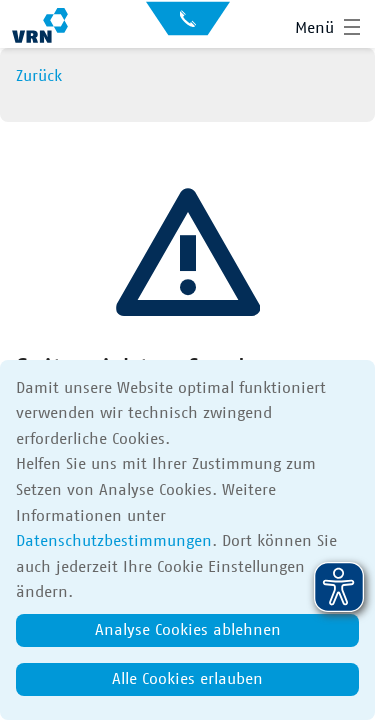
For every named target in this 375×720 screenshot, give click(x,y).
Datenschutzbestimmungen (114, 541)
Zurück (39, 76)
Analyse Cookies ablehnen (188, 630)
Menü (314, 28)
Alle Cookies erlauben (187, 679)
